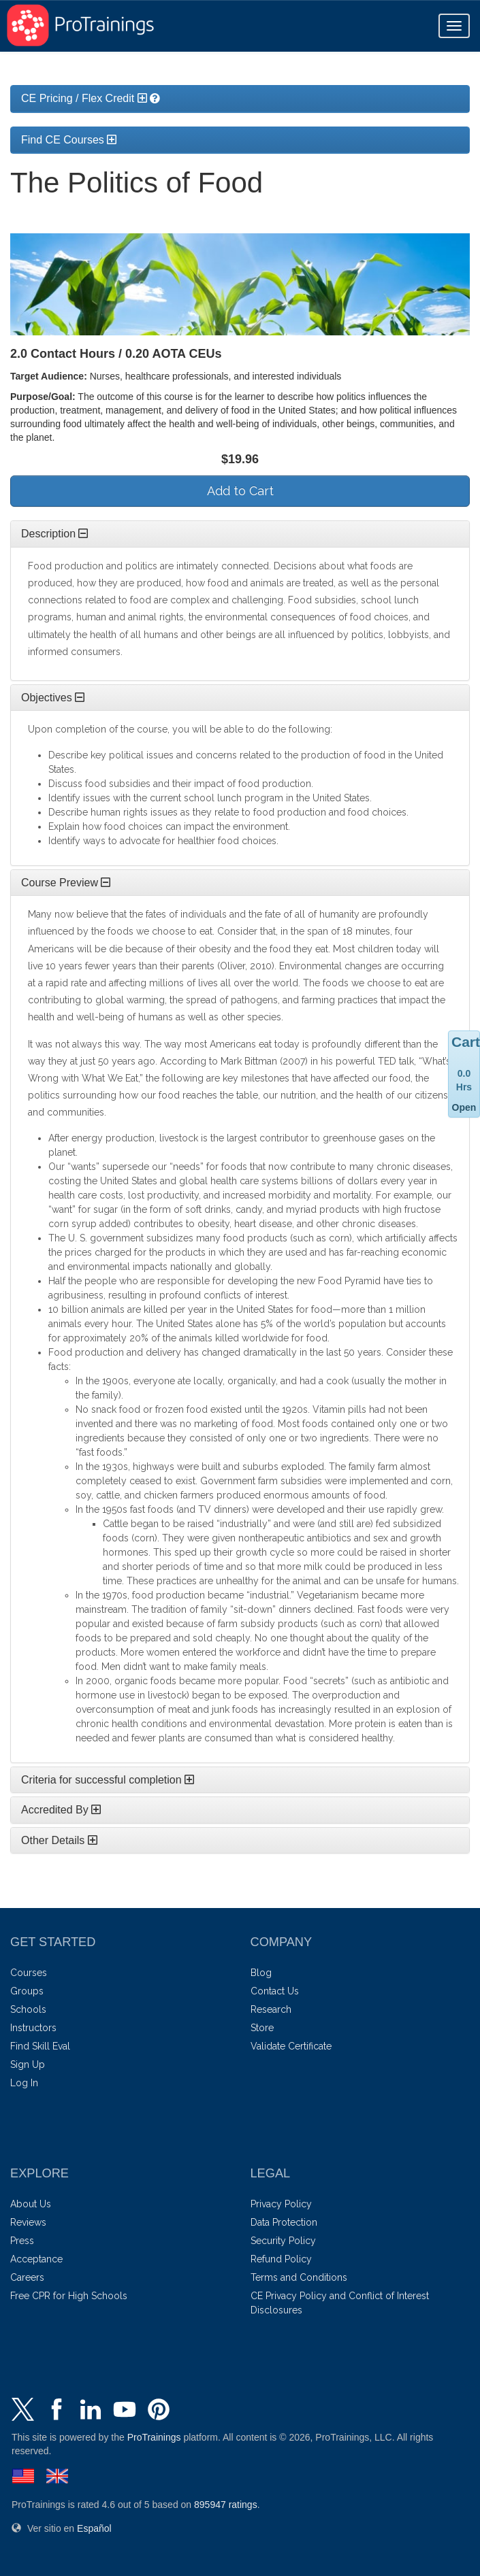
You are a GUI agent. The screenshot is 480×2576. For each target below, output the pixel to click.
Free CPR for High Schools (68, 2295)
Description (54, 533)
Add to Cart (240, 491)
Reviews (28, 2222)
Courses (28, 1972)
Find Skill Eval (40, 2046)
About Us (30, 2203)
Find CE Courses (68, 140)
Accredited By (61, 1810)
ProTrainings (154, 2437)
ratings (225, 2504)
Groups (27, 1991)
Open (464, 1107)
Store (262, 2027)
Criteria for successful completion (107, 1780)
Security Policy (283, 2240)
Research (271, 2009)
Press (22, 2240)
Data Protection (284, 2222)
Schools (28, 2009)
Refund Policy (281, 2259)
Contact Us (275, 1991)
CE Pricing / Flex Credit (84, 98)
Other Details (59, 1840)
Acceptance (36, 2259)
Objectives (52, 697)
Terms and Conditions (299, 2277)
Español (94, 2528)
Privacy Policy (281, 2203)
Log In (24, 2082)
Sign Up (27, 2064)
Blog (261, 1972)
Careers (27, 2277)
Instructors (33, 2027)
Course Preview (65, 882)
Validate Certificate (291, 2046)
